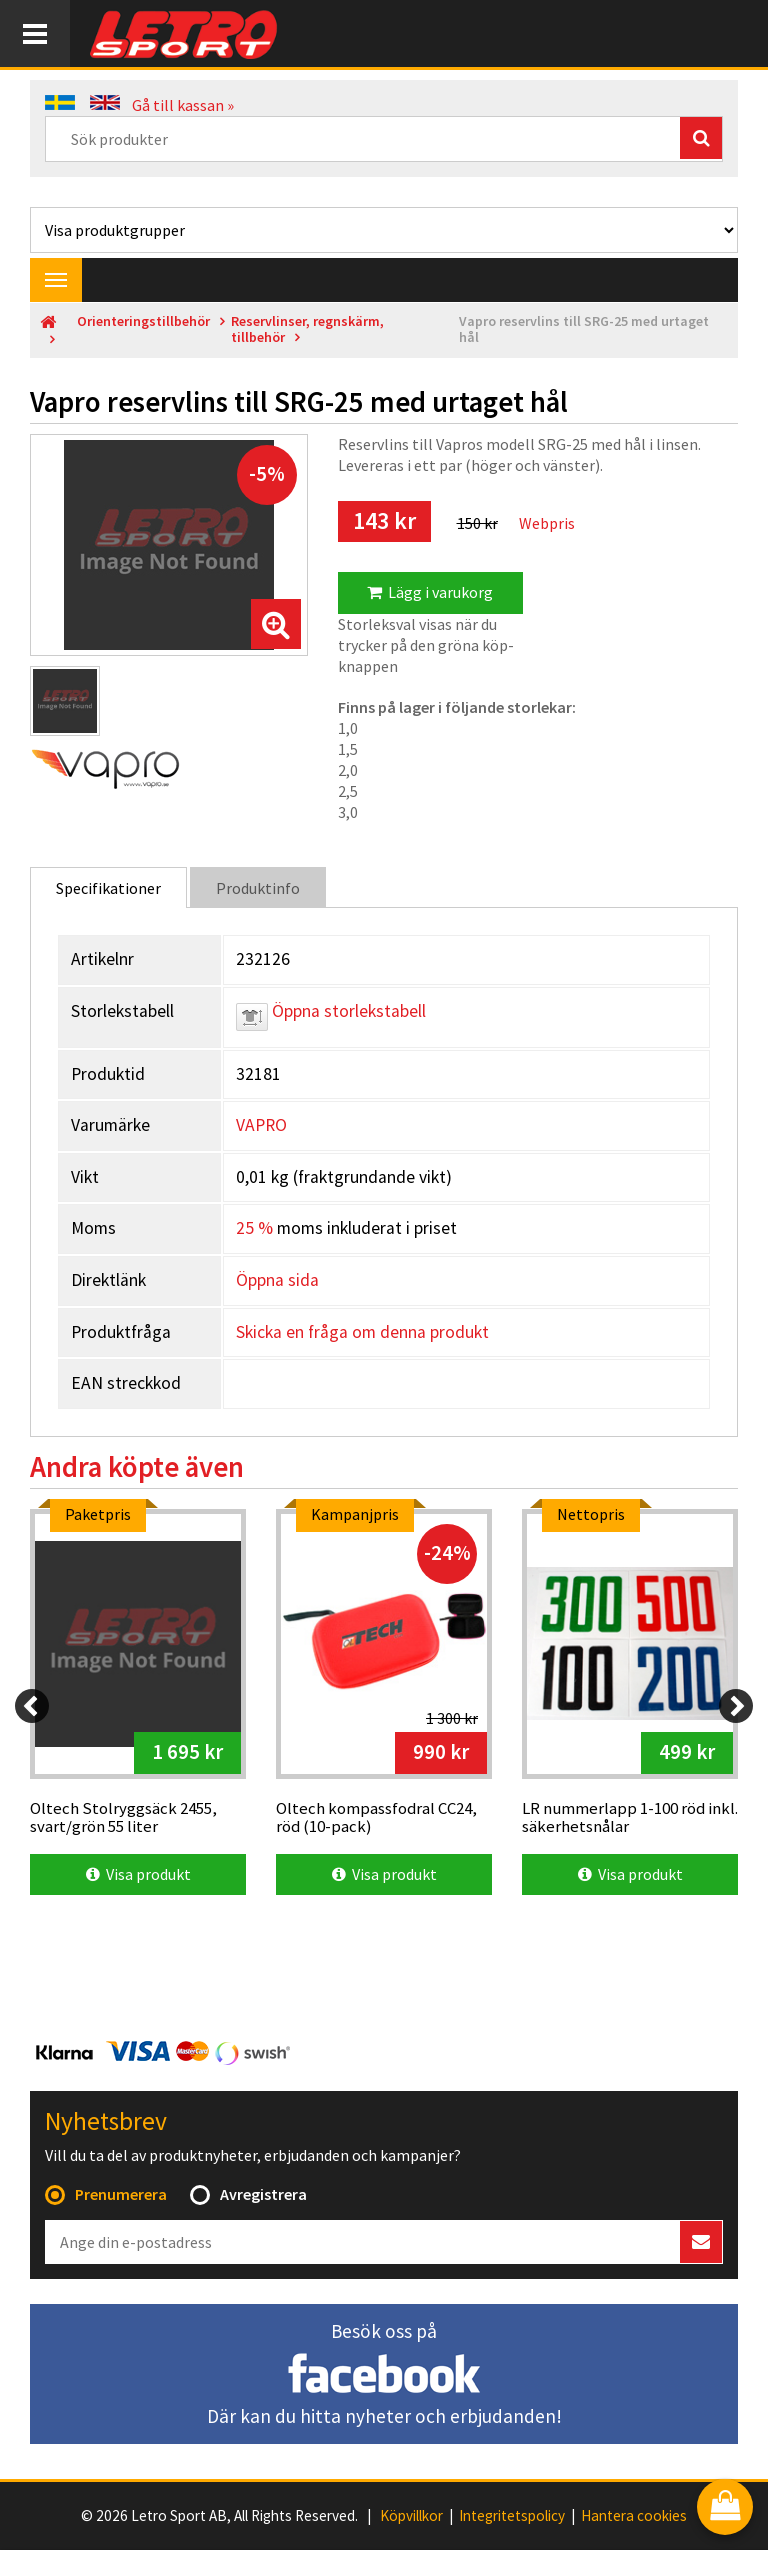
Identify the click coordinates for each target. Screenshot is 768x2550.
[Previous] (32, 1706)
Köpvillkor (411, 2516)
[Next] (736, 1706)
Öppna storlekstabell (331, 1011)
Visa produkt (138, 1874)
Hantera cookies (634, 2516)
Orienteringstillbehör (143, 321)
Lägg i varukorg (430, 592)
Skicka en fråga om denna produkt (362, 1332)
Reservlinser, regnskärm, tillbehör (307, 329)
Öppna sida (277, 1280)
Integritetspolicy (512, 2516)
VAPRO (261, 1125)
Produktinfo (258, 888)
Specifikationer (108, 888)
